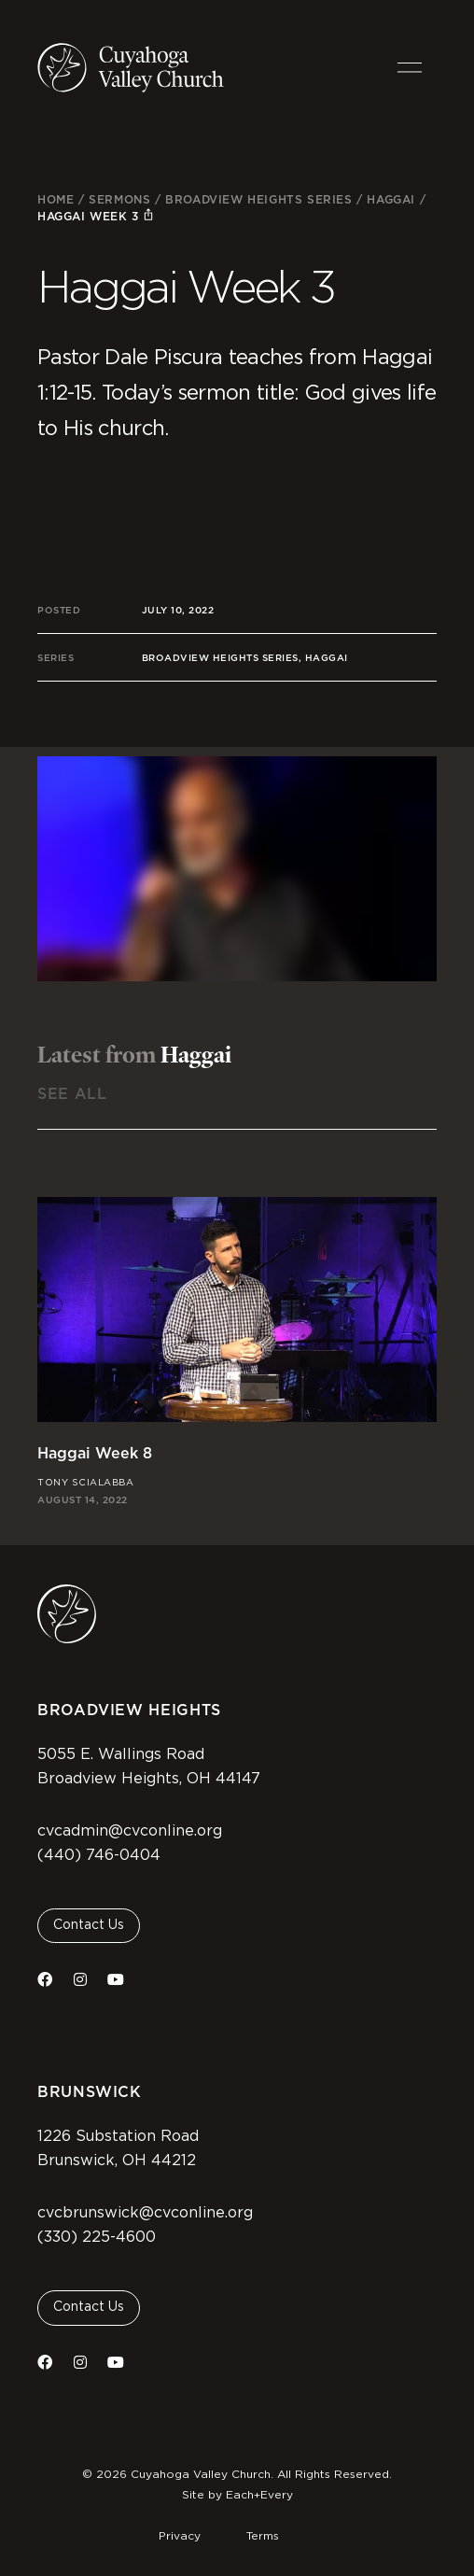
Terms (262, 2535)
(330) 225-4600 (96, 2237)
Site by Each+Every (237, 2494)
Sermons (119, 199)
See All (71, 1094)
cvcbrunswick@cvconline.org (145, 2212)
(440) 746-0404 (98, 1855)
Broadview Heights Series (258, 199)
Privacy (180, 2535)
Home (55, 199)
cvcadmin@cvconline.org (129, 1830)
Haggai (391, 199)
